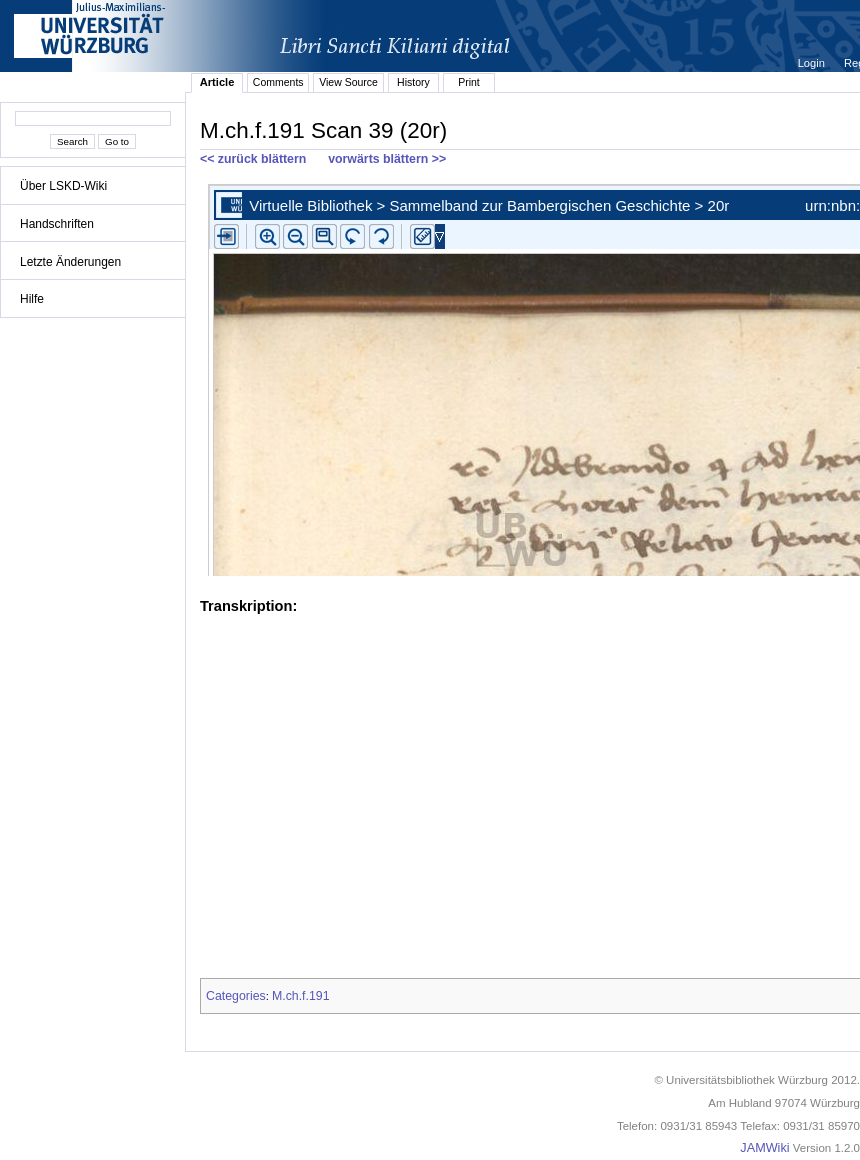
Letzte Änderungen (70, 262)
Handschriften (57, 224)
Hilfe (32, 299)
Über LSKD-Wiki (63, 186)
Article (217, 82)
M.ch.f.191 (301, 996)
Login (813, 63)
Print (469, 82)
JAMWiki (764, 1148)
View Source (348, 82)
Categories (236, 996)
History (413, 82)
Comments (278, 82)
